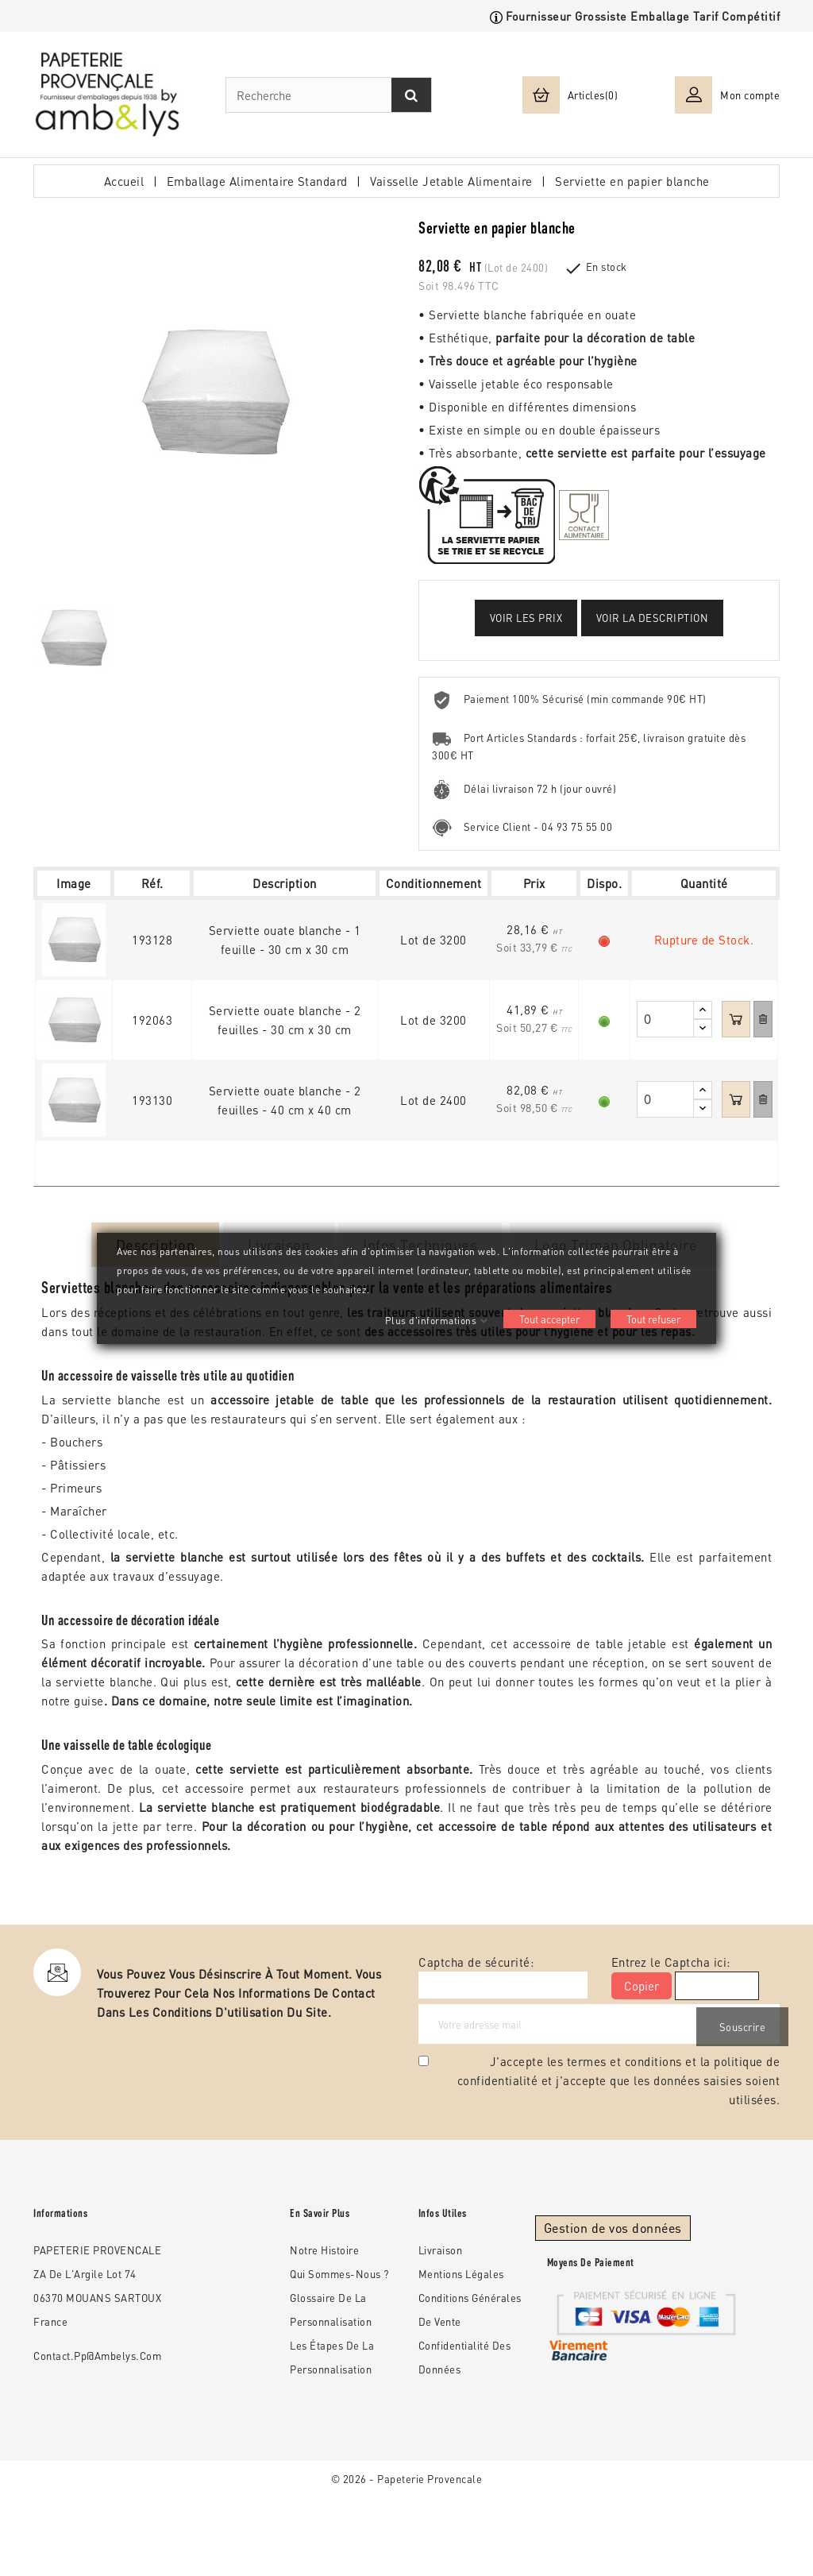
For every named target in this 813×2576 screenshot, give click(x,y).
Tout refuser (653, 1319)
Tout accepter (549, 1319)
